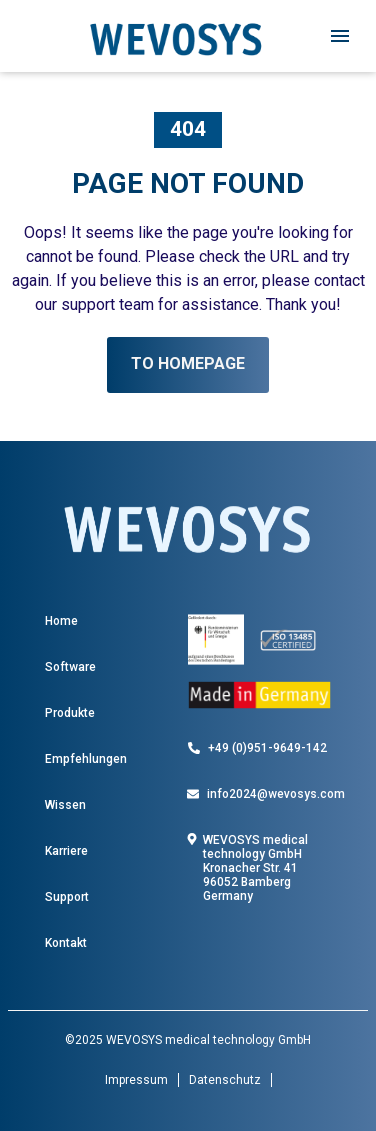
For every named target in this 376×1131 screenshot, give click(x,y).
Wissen (65, 805)
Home (61, 621)
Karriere (66, 851)
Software (70, 667)
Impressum (136, 1080)
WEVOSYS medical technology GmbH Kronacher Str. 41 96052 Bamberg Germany (255, 868)
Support (67, 897)
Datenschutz (225, 1080)
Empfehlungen (86, 759)
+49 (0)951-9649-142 (267, 748)
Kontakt (66, 943)
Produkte (70, 713)
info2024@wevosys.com (276, 794)
